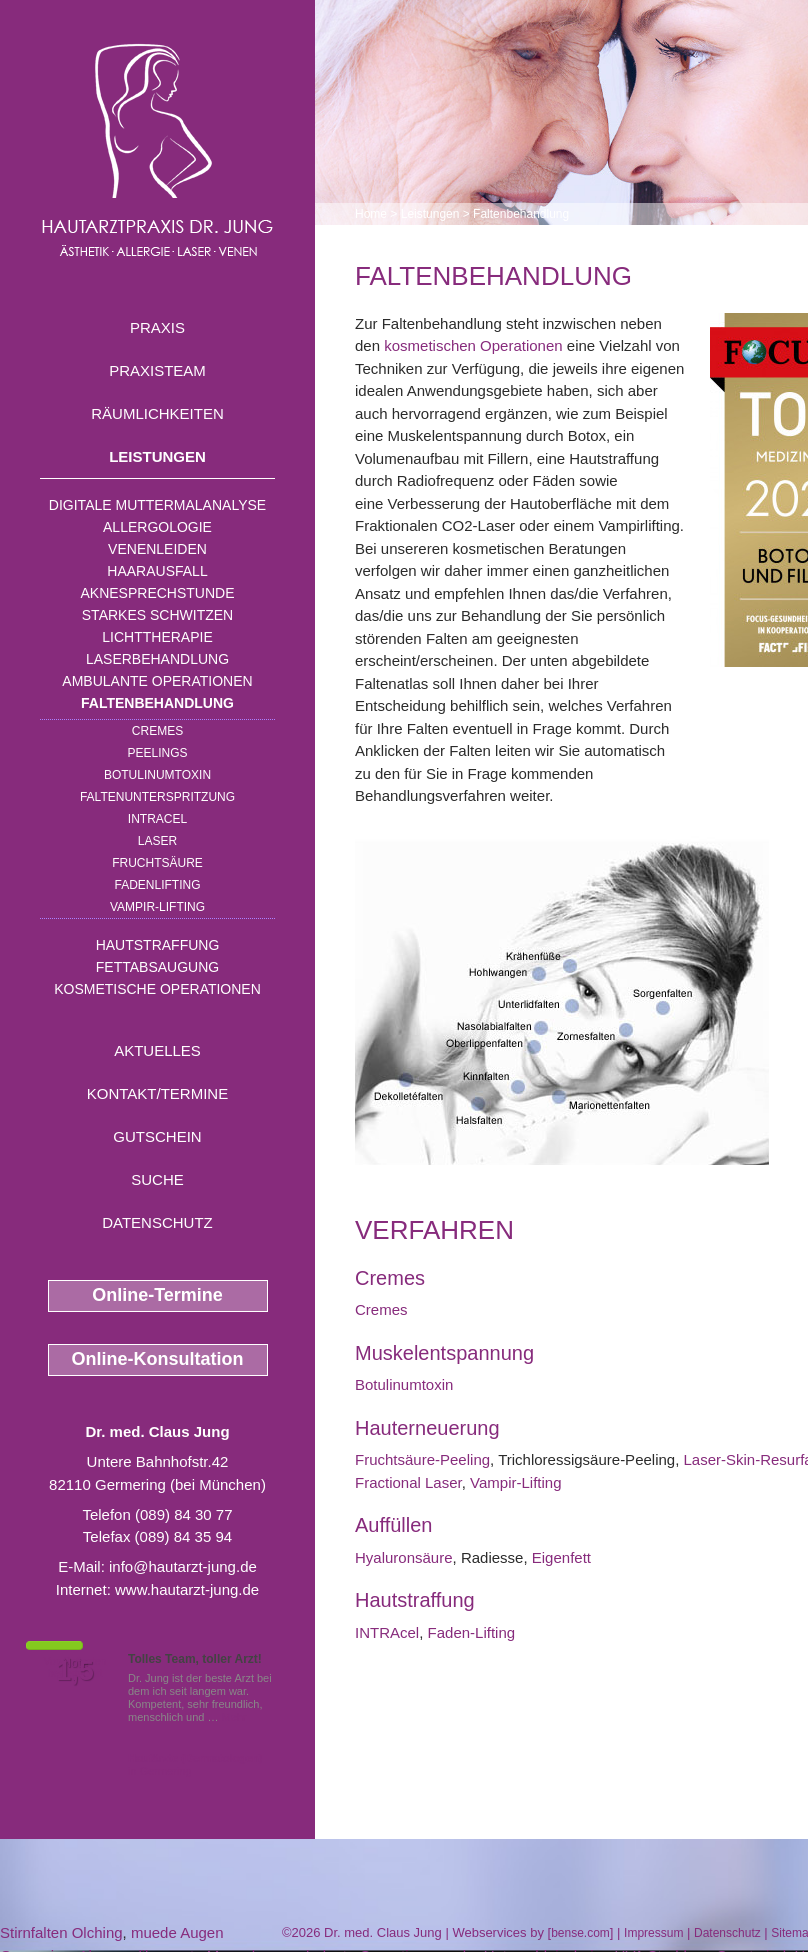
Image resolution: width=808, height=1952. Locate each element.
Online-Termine (157, 1295)
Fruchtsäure (157, 863)
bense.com (580, 1933)
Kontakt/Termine (157, 1093)
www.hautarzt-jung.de (187, 1589)
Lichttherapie (157, 637)
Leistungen (157, 456)
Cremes (157, 731)
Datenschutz (157, 1222)
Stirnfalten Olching (61, 1932)
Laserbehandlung (157, 659)
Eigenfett (561, 1557)
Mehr (234, 1717)
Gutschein (157, 1136)
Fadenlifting (157, 885)
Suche (157, 1179)
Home (371, 214)
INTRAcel (157, 819)
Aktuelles (157, 1050)
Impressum (653, 1933)
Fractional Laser (408, 1482)
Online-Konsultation (158, 1359)
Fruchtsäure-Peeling (422, 1459)
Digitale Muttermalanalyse (157, 505)
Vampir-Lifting (157, 907)
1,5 (75, 1671)
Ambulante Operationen (157, 681)
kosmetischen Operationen (473, 345)
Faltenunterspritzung (157, 797)
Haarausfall (157, 571)
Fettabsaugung (157, 967)
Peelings (157, 753)
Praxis (157, 327)
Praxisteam (157, 370)
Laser (157, 841)
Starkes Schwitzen (157, 615)
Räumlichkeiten (157, 413)
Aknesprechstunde (157, 593)
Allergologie (157, 527)
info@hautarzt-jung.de (183, 1566)
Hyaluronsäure (404, 1557)
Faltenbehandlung (157, 703)
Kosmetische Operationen (157, 989)
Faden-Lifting (472, 1632)
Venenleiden (157, 549)
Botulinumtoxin (157, 775)
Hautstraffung (158, 945)
